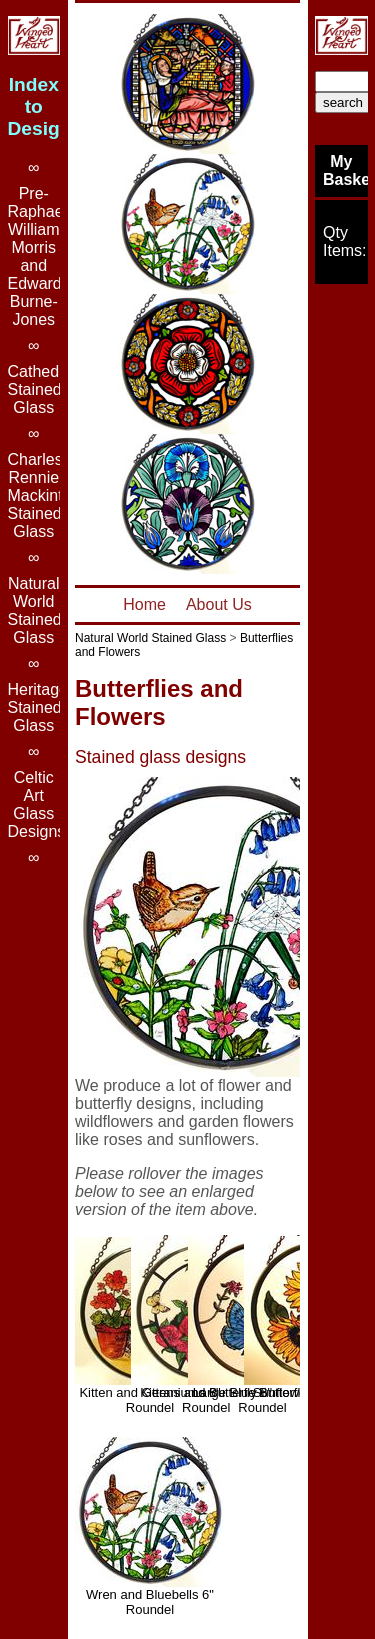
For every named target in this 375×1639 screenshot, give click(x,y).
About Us (219, 604)
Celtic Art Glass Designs (37, 804)
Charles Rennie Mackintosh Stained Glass (48, 495)
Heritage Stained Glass (38, 707)
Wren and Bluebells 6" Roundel (150, 1602)
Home (144, 604)
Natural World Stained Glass (150, 638)
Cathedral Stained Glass (42, 389)
